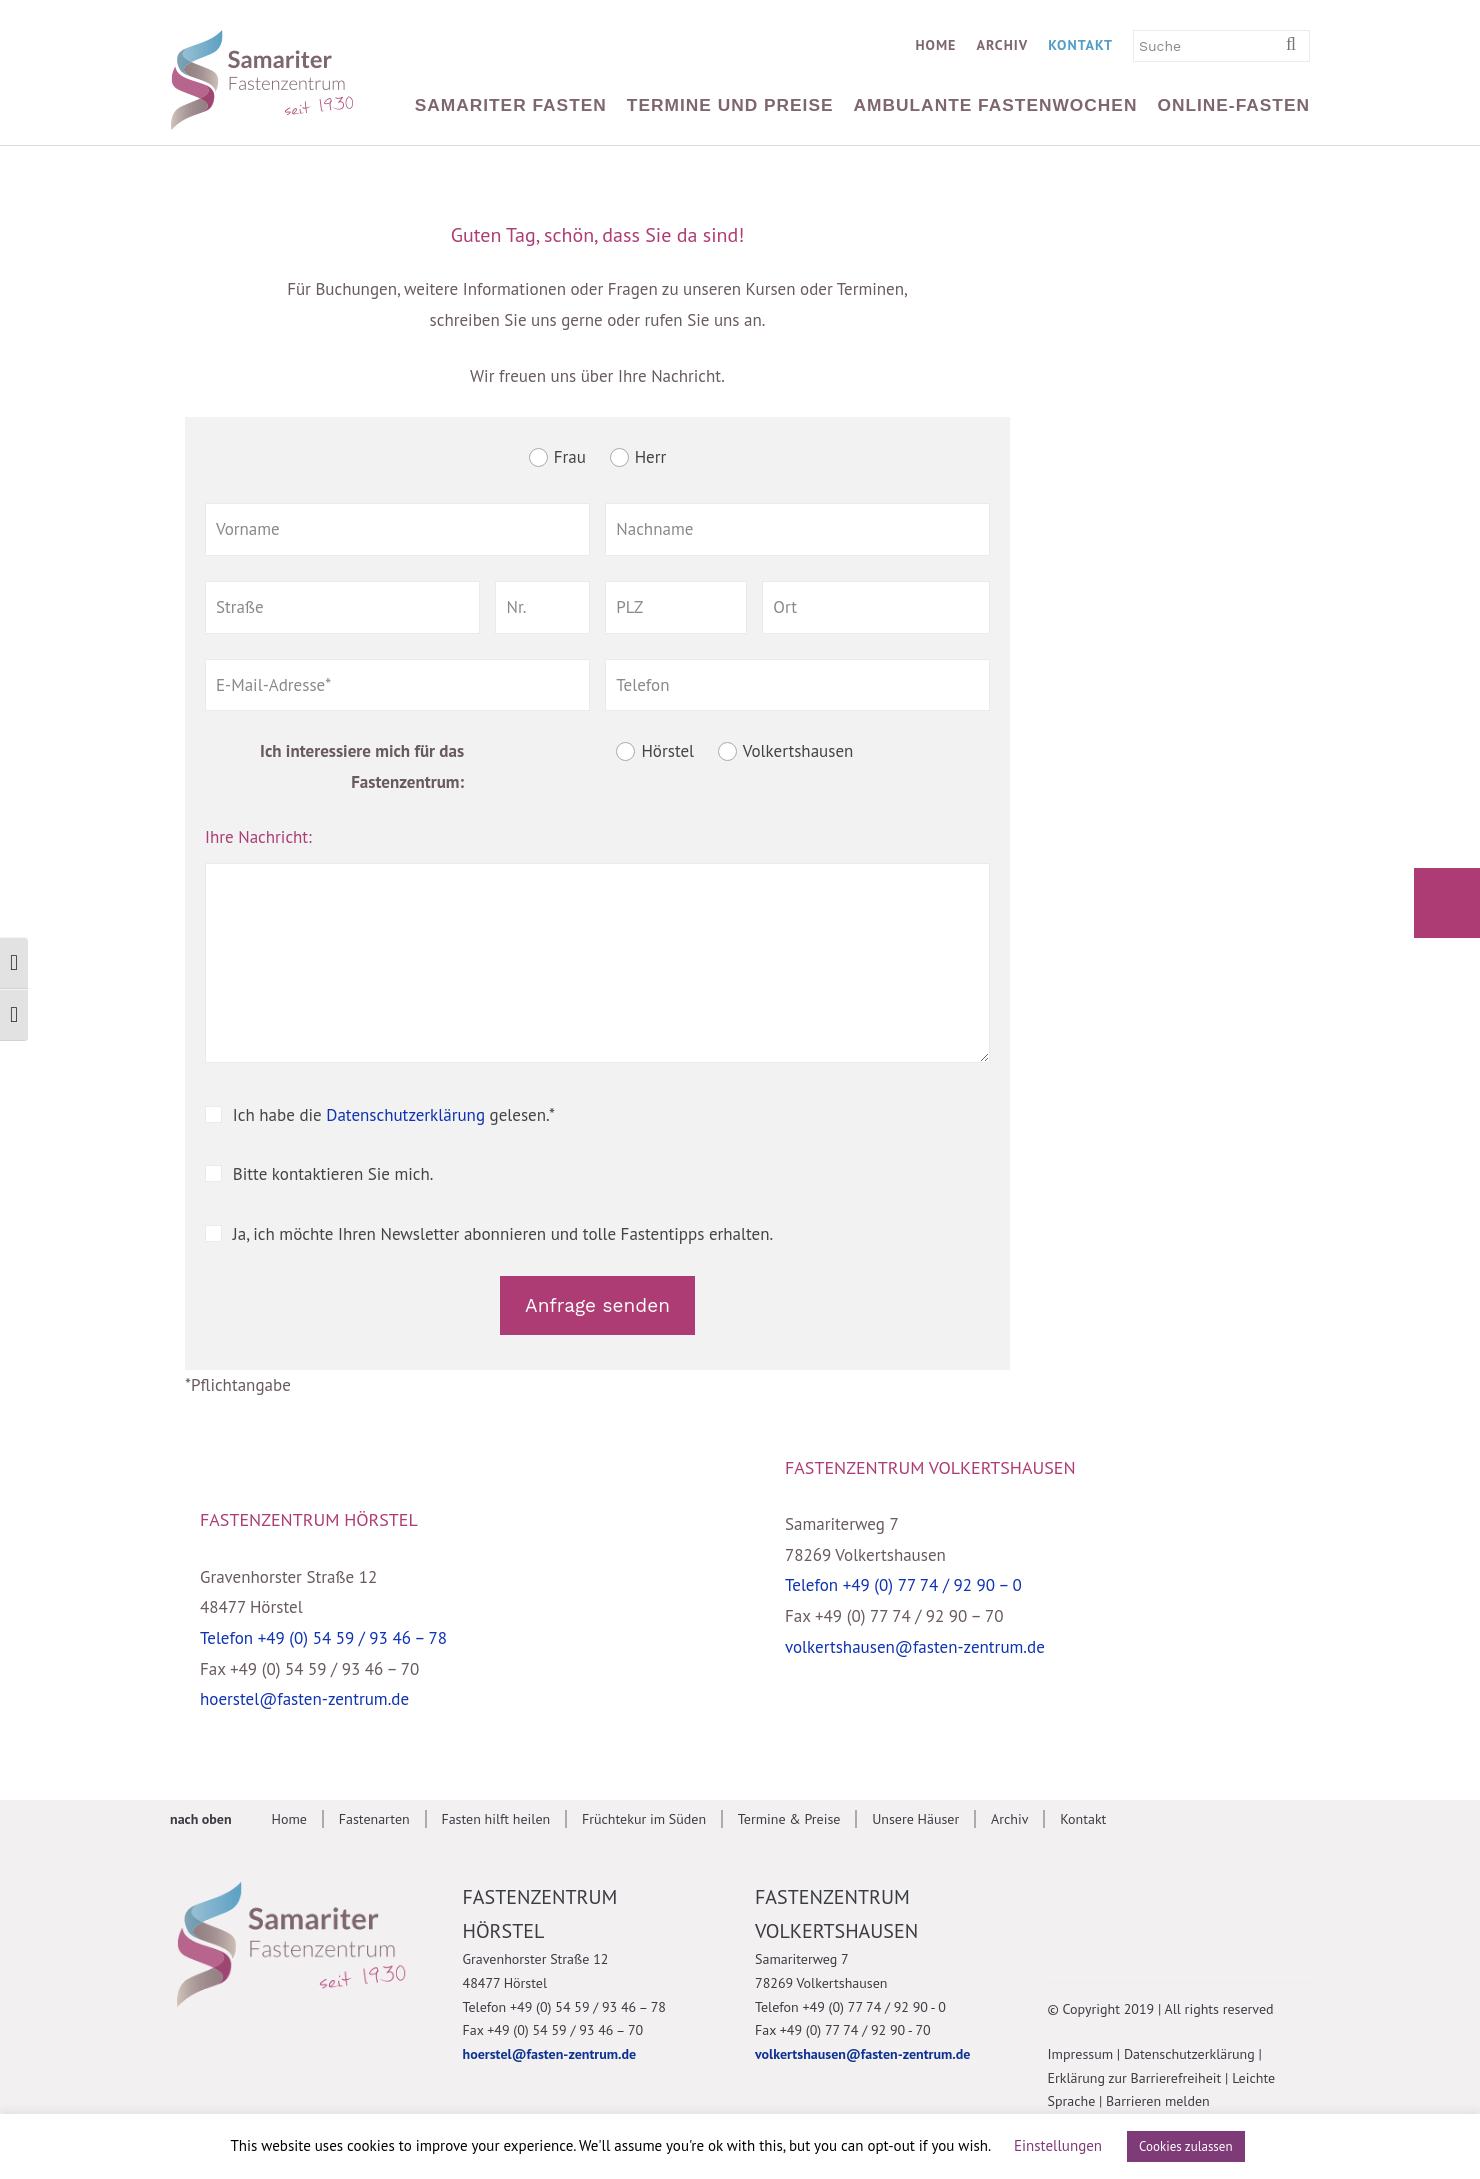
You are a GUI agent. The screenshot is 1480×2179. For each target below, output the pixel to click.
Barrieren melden (1158, 2101)
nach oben (201, 1819)
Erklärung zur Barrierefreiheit (1135, 2078)
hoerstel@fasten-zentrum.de (304, 1699)
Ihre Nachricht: (258, 837)
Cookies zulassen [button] (1186, 2146)
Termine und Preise (730, 105)
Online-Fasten (1233, 105)
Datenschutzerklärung (405, 1115)
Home (935, 45)
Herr (651, 457)
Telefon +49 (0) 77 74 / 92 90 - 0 (850, 2007)
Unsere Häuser (915, 1819)
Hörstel (667, 751)
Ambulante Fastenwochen (996, 105)
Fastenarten (374, 1819)
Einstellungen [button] (1058, 2145)
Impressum (1081, 2054)
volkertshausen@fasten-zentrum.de (915, 1647)
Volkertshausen (798, 751)
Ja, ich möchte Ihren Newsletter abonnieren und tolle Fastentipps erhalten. (503, 1234)
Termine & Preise (789, 1819)
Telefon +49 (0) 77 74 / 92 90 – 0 (903, 1585)
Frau (570, 457)
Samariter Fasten (511, 105)
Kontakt (1080, 45)
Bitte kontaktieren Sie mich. (333, 1174)
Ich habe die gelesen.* (394, 1115)
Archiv (1002, 45)
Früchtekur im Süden (644, 1819)
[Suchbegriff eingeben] (1298, 45)
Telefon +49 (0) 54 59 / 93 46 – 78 (323, 1638)
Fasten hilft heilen (495, 1819)
